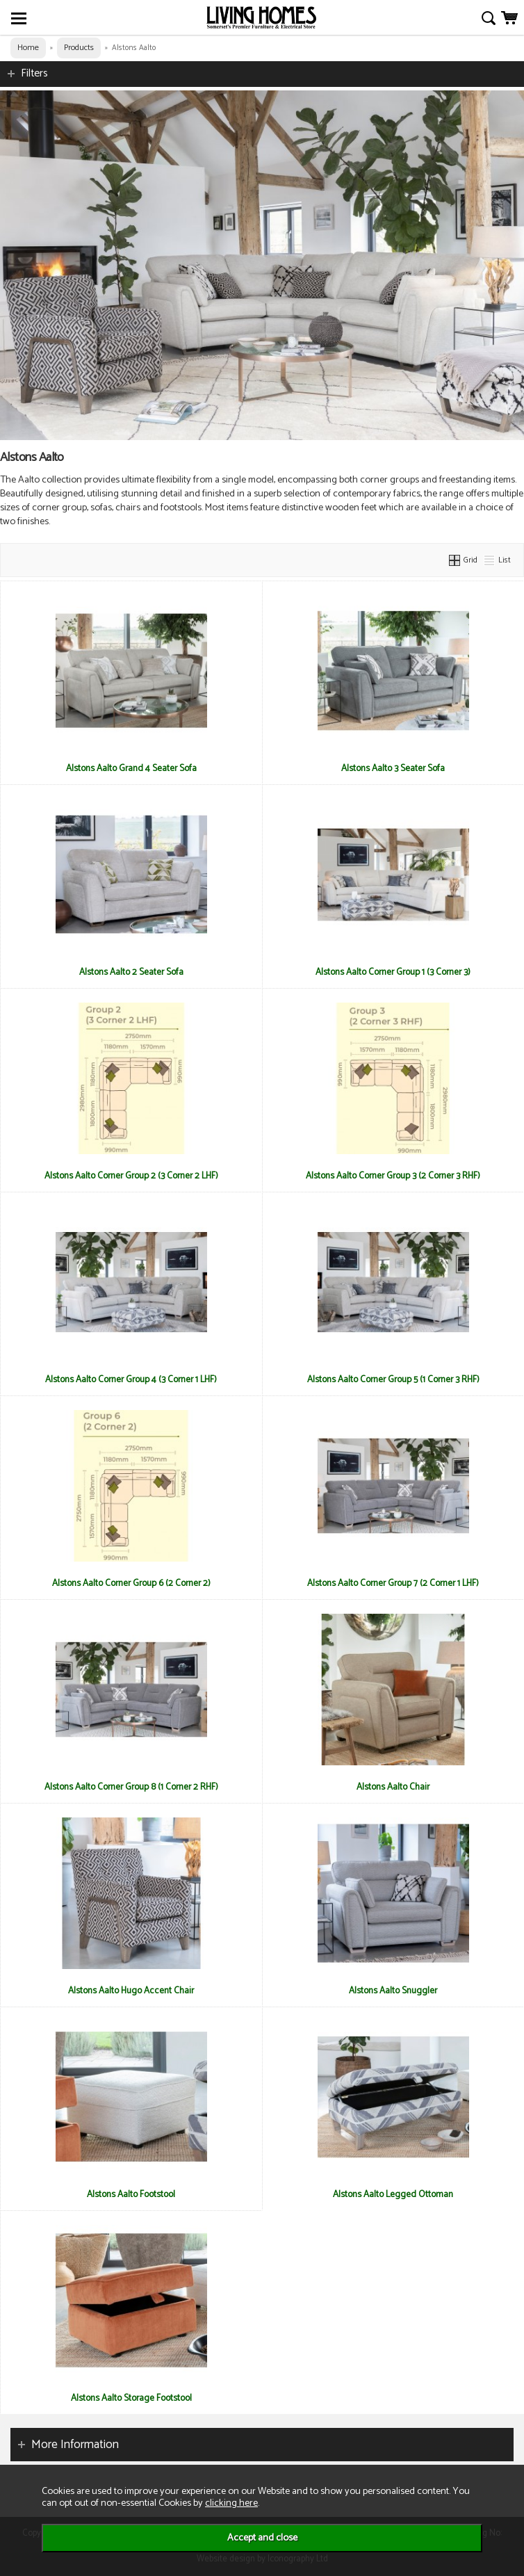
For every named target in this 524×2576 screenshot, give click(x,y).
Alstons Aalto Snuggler (393, 1990)
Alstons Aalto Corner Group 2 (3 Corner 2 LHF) (131, 1175)
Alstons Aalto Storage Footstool (131, 2398)
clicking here (231, 2503)
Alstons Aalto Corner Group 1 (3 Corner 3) (393, 972)
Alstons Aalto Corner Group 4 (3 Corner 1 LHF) (131, 1379)
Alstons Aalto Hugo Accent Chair (131, 1990)
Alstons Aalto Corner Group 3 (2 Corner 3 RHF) (393, 1175)
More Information (75, 2444)
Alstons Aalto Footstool (131, 2194)
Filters (34, 73)
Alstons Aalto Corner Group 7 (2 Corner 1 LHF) (393, 1583)
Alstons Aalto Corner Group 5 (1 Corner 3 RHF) (393, 1379)
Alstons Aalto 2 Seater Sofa (131, 972)
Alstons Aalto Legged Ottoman (393, 2194)
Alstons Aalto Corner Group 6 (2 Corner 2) (131, 1583)
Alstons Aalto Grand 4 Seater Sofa (131, 768)
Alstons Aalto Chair (393, 1787)
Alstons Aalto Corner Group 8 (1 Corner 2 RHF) (131, 1787)
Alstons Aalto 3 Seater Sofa (393, 768)
